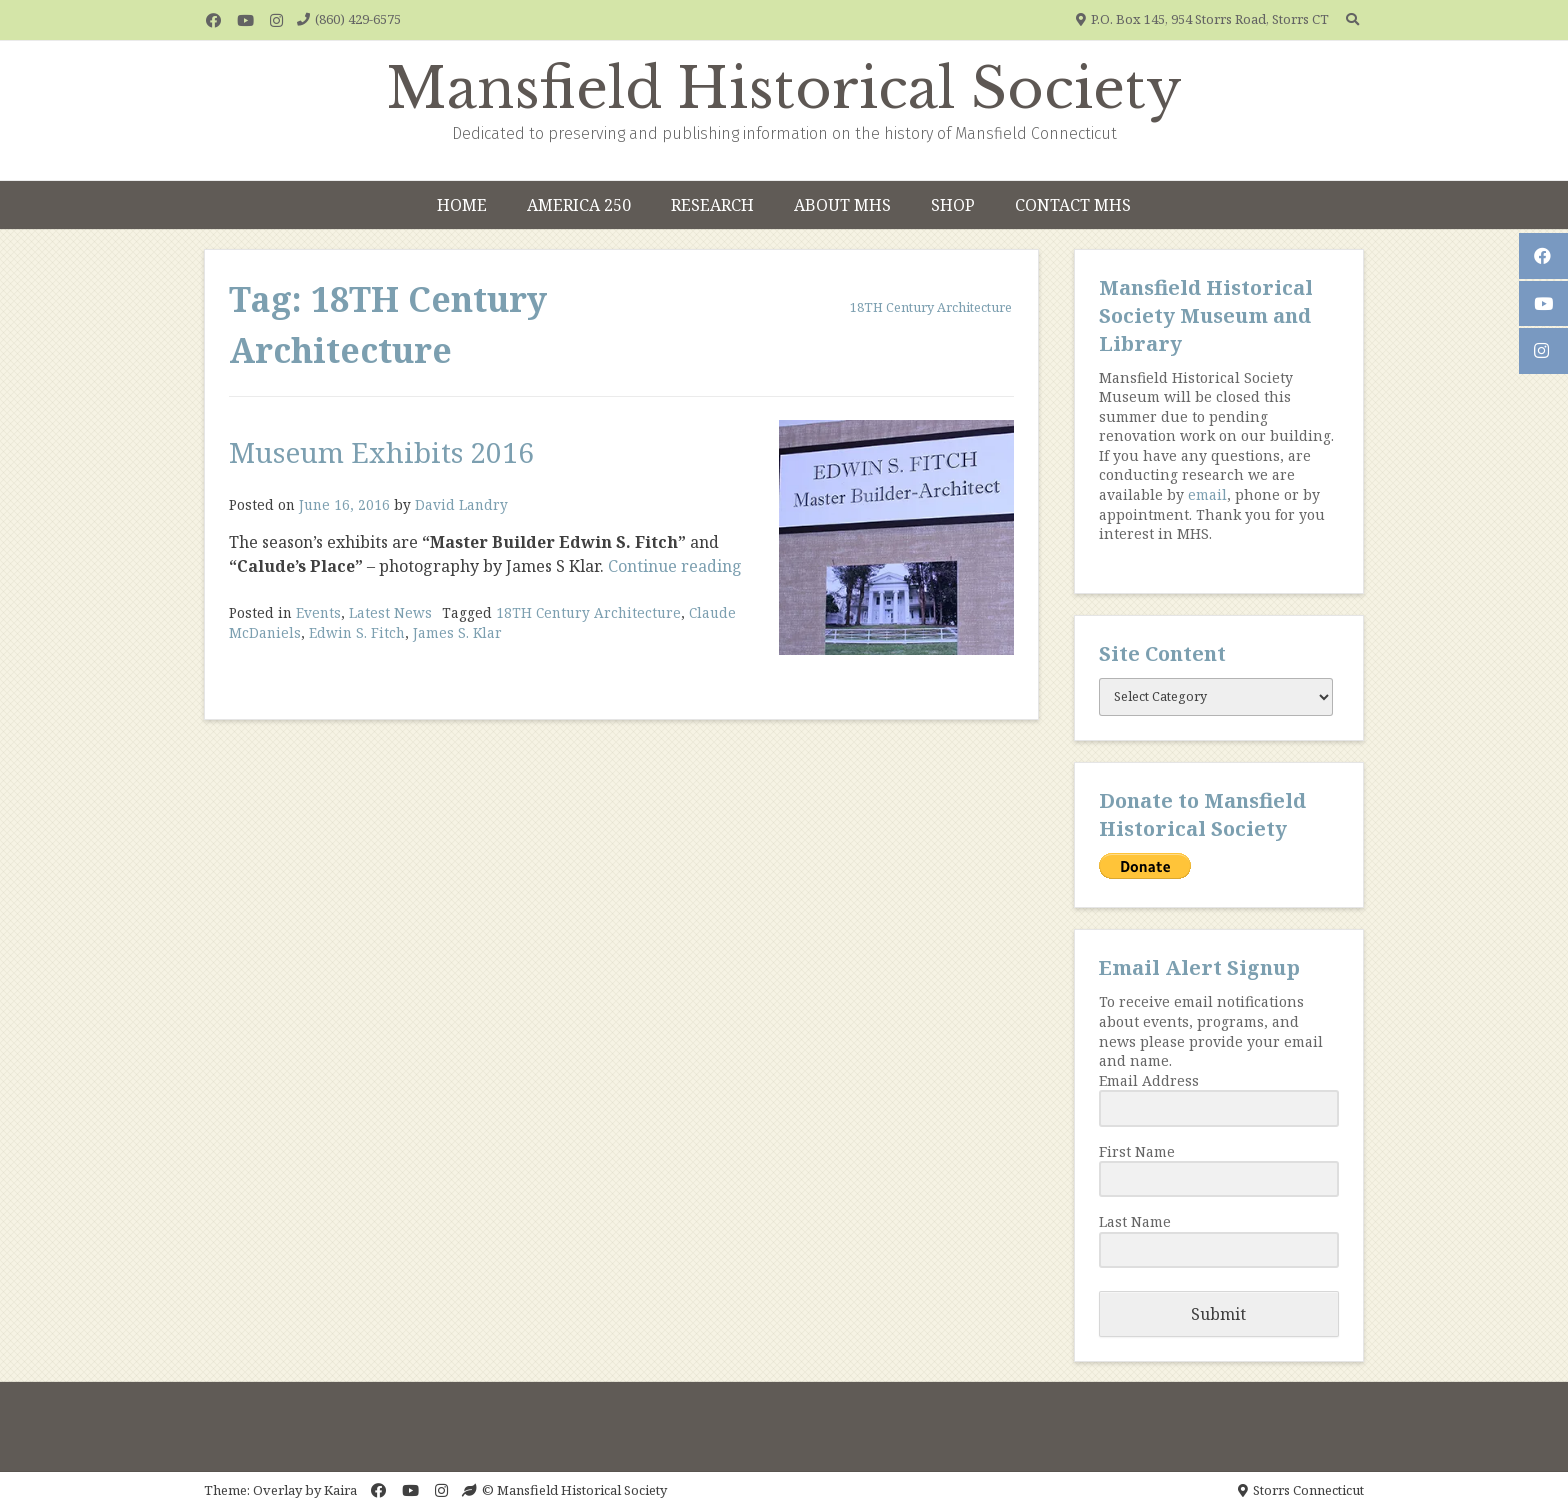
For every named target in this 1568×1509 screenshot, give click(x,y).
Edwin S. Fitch (357, 632)
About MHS (842, 205)
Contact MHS (1073, 205)
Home (462, 205)
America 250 (579, 205)
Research (712, 205)
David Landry (461, 504)
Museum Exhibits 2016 (381, 452)
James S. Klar (457, 632)
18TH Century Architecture (588, 612)
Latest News (390, 612)
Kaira (340, 1490)
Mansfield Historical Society (784, 89)
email (1207, 494)
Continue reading (675, 566)
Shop (953, 205)
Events (318, 612)
